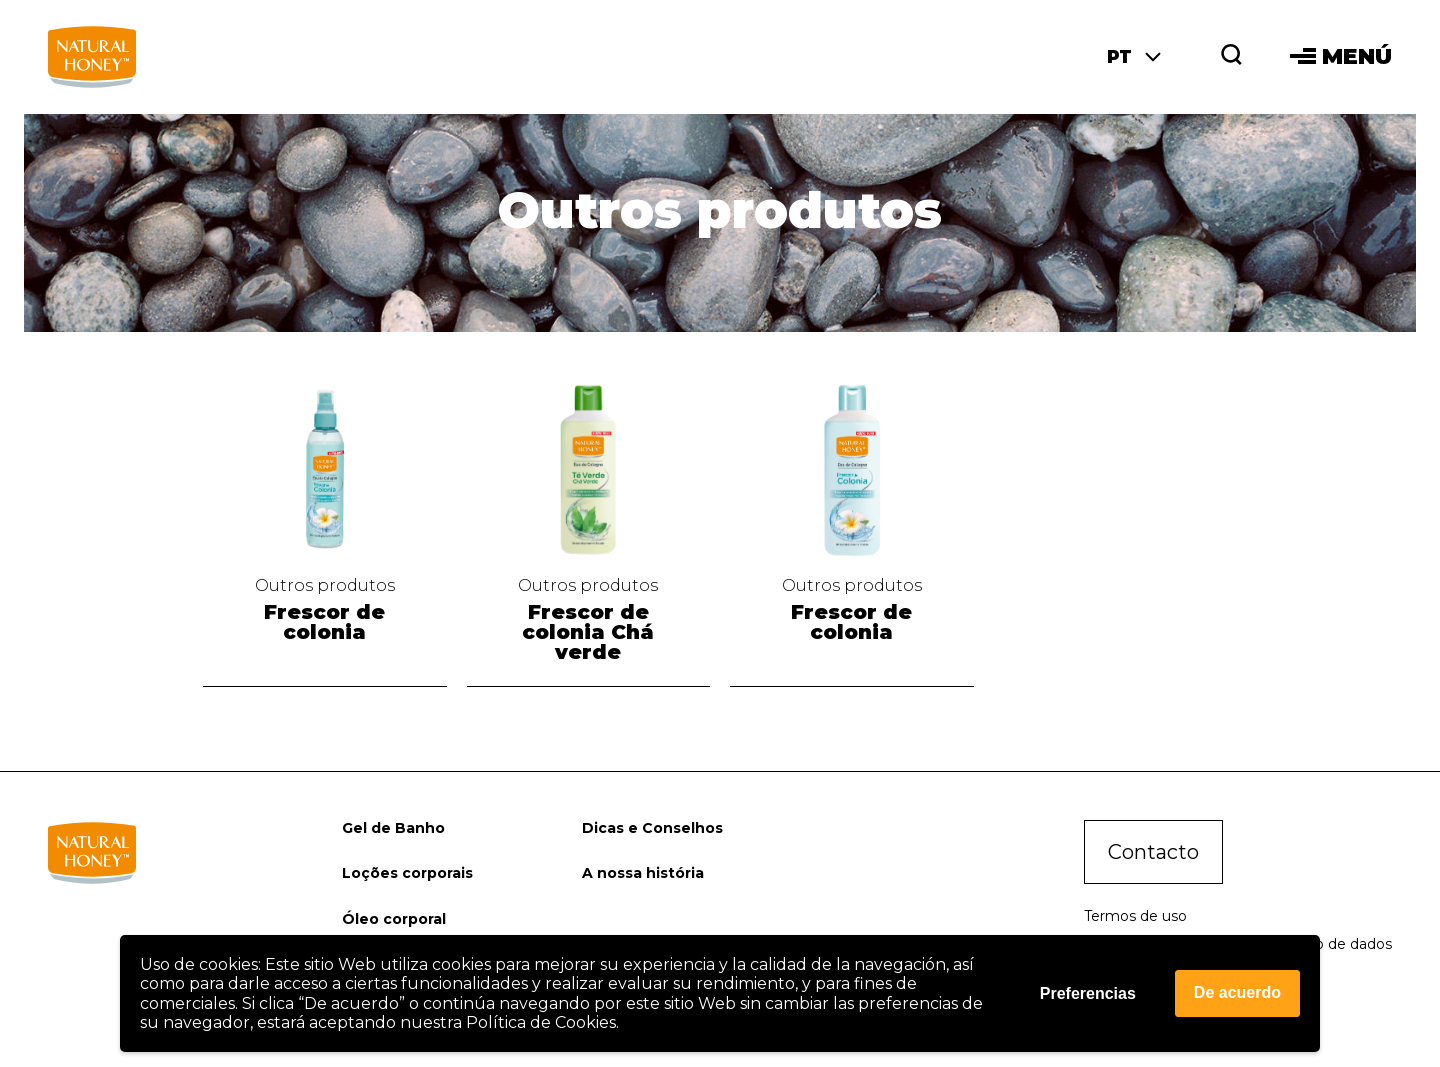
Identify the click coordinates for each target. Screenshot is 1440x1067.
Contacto (1153, 852)
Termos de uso (1135, 916)
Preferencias (1088, 993)
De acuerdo (1237, 992)
